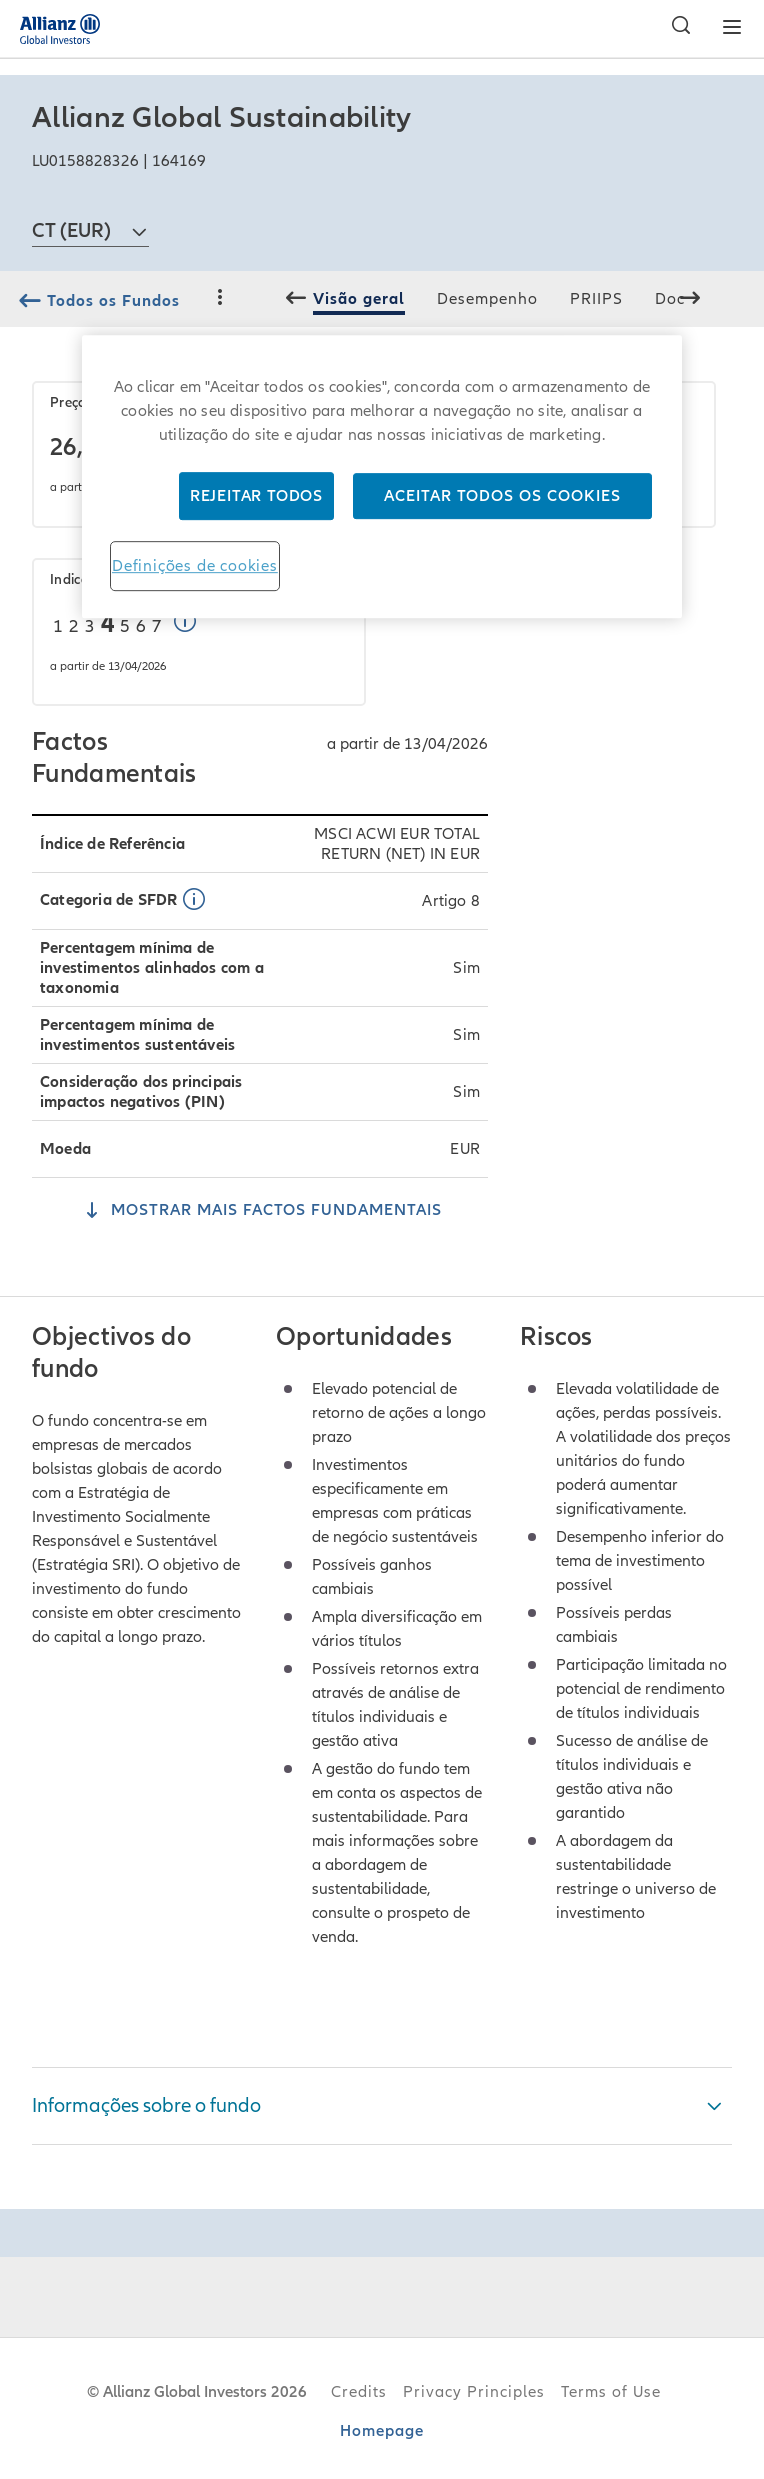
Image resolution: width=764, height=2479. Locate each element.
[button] (189, 623)
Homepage (382, 2431)
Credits (359, 2392)
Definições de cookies (195, 566)
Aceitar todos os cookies (502, 496)
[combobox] (90, 222)
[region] (382, 476)
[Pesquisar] (676, 28)
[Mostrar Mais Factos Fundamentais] (260, 1212)
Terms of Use (611, 2392)
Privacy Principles (474, 2392)
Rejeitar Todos (256, 496)
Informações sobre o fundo (146, 2106)
